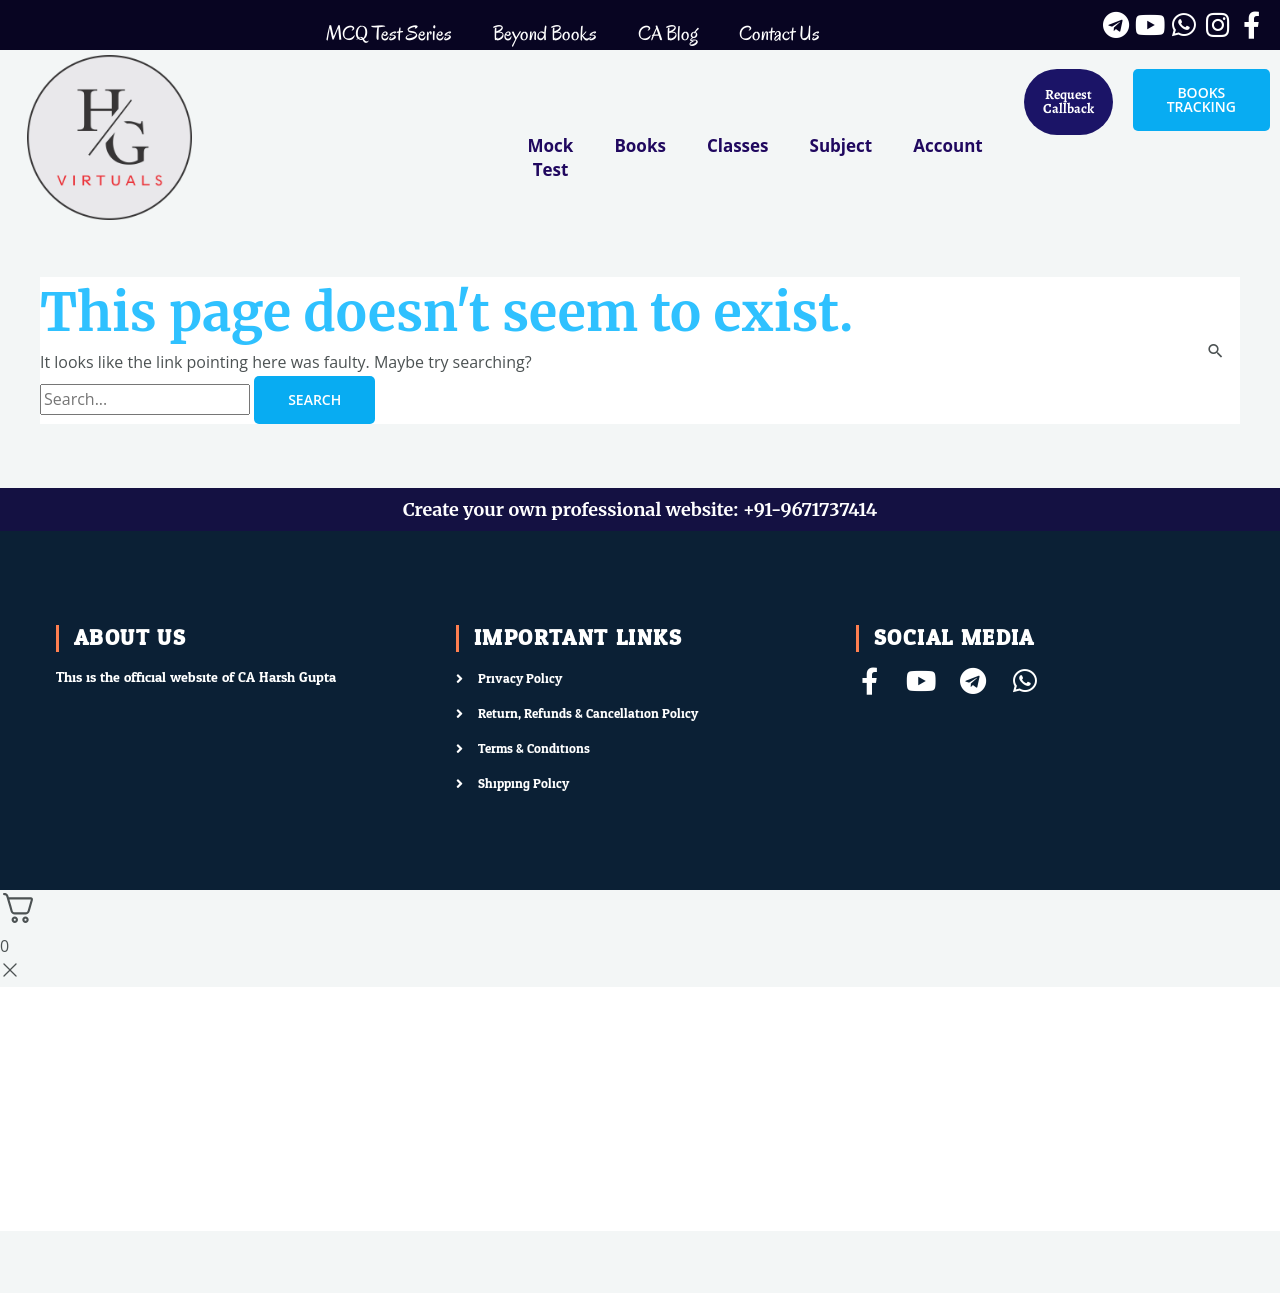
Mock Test (551, 157)
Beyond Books (545, 33)
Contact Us (779, 33)
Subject (841, 145)
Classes (738, 145)
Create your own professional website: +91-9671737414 (640, 509)
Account (947, 145)
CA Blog (668, 33)
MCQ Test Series (389, 33)
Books (639, 145)
